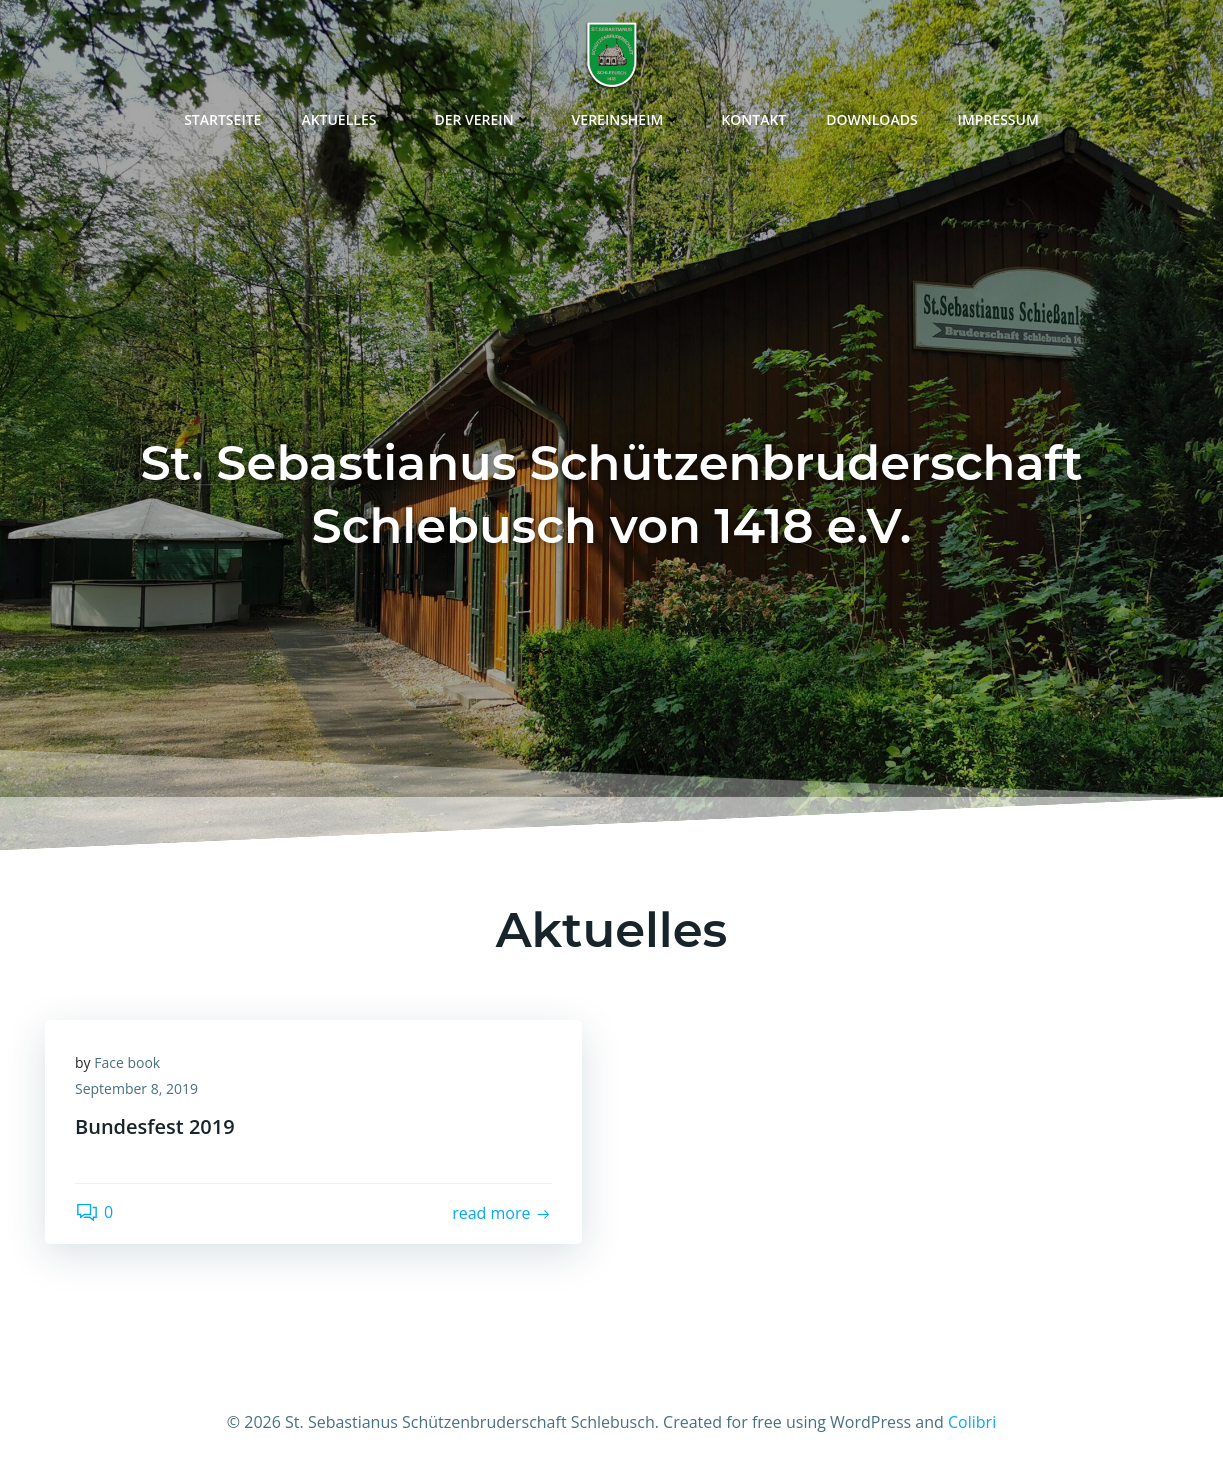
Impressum (998, 119)
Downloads (871, 119)
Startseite (222, 119)
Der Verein (482, 119)
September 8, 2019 (136, 1088)
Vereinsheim (627, 119)
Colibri (972, 1422)
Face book (127, 1062)
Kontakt (753, 119)
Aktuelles (347, 119)
